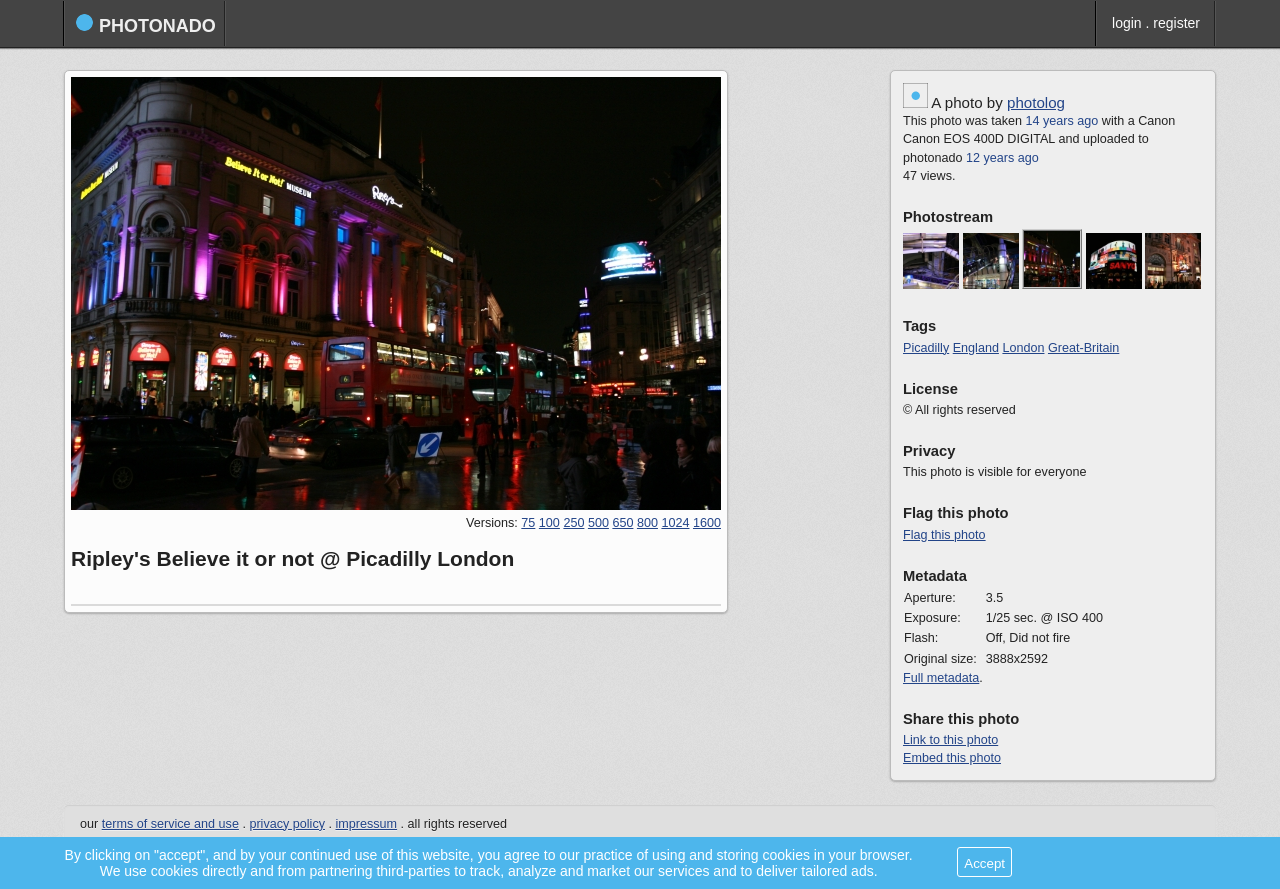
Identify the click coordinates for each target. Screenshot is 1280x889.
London (1023, 348)
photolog (1036, 102)
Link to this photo (950, 740)
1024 (675, 523)
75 (528, 523)
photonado (145, 24)
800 (647, 523)
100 (549, 523)
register (1176, 23)
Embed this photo (952, 758)
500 (598, 523)
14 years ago (1062, 121)
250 (573, 523)
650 (622, 523)
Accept (984, 863)
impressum (367, 824)
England (976, 348)
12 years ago (1002, 158)
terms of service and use (170, 824)
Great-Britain (1083, 348)
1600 (707, 523)
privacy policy (287, 824)
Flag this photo (944, 535)
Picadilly (926, 348)
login (1127, 23)
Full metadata (941, 678)
